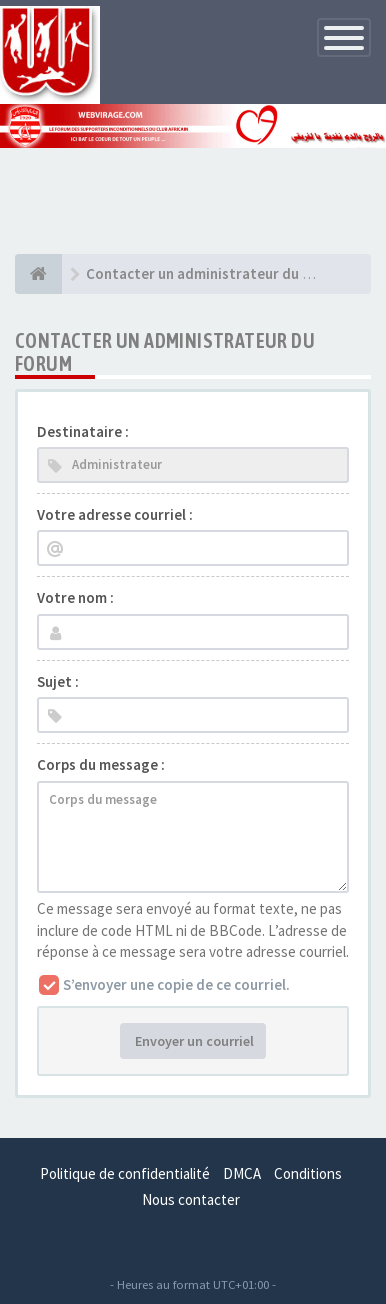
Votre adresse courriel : (115, 514)
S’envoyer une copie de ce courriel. (176, 984)
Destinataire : (83, 431)
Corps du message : (101, 764)
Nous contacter (191, 1199)
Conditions (308, 1173)
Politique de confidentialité (125, 1173)
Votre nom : (75, 597)
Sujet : (58, 681)
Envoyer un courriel (193, 1041)
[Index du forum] (38, 274)
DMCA (242, 1173)
